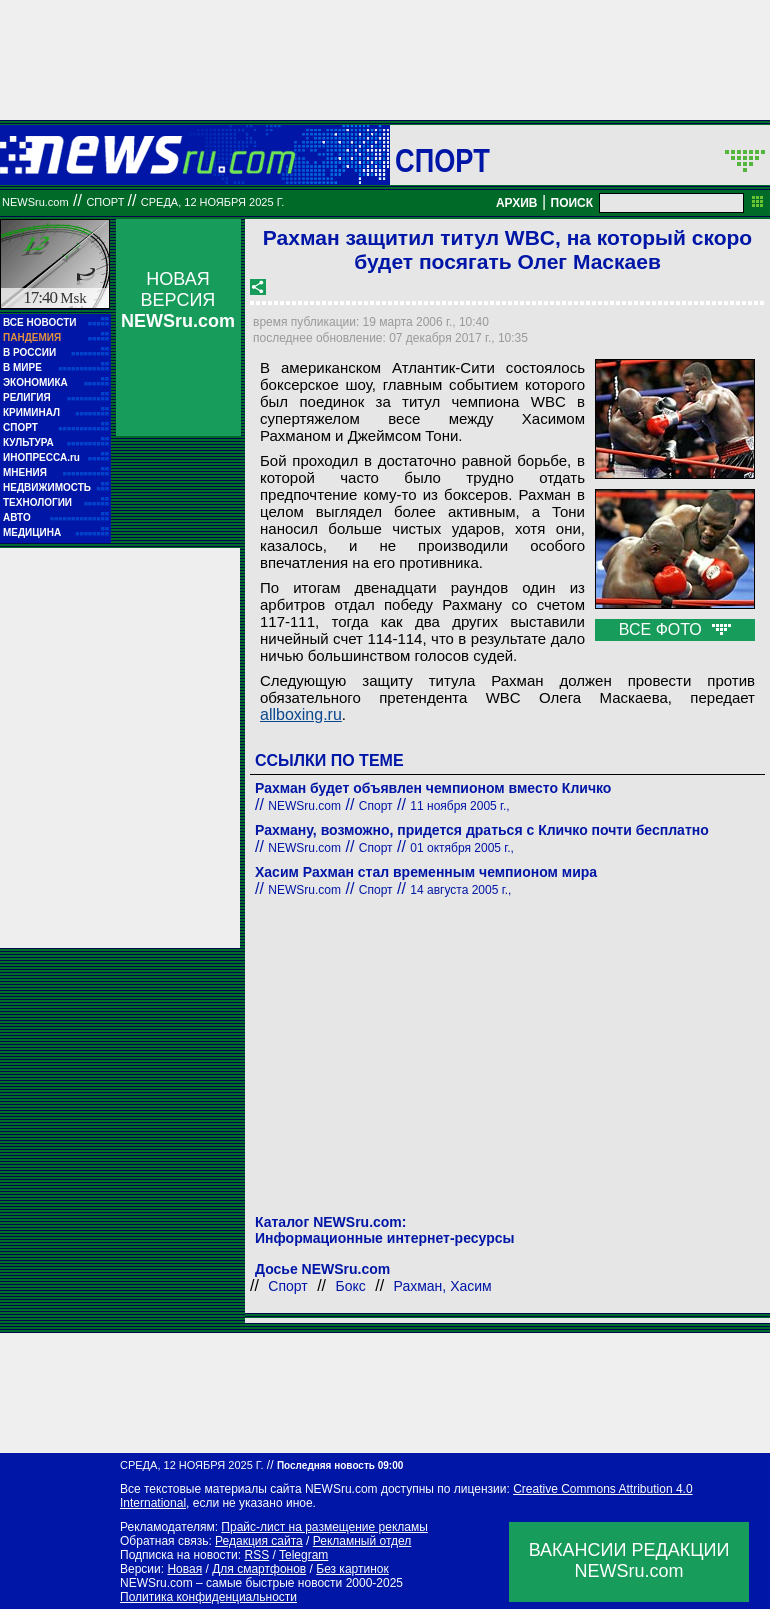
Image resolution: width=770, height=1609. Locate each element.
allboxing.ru (301, 714)
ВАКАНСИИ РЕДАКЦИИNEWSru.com (629, 1560)
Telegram (303, 1555)
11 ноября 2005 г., (459, 806)
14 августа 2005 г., (460, 890)
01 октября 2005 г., (462, 848)
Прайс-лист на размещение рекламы (324, 1527)
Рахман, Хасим (443, 1286)
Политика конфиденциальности (208, 1597)
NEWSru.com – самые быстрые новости (231, 1583)
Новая (184, 1569)
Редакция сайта (259, 1541)
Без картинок (352, 1569)
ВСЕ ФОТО (675, 629)
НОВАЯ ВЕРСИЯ (178, 300)
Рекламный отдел (362, 1541)
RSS (256, 1555)
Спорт (442, 160)
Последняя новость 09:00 (340, 1465)
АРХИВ (517, 203)
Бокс (351, 1286)
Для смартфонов (259, 1569)
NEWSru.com (35, 202)
